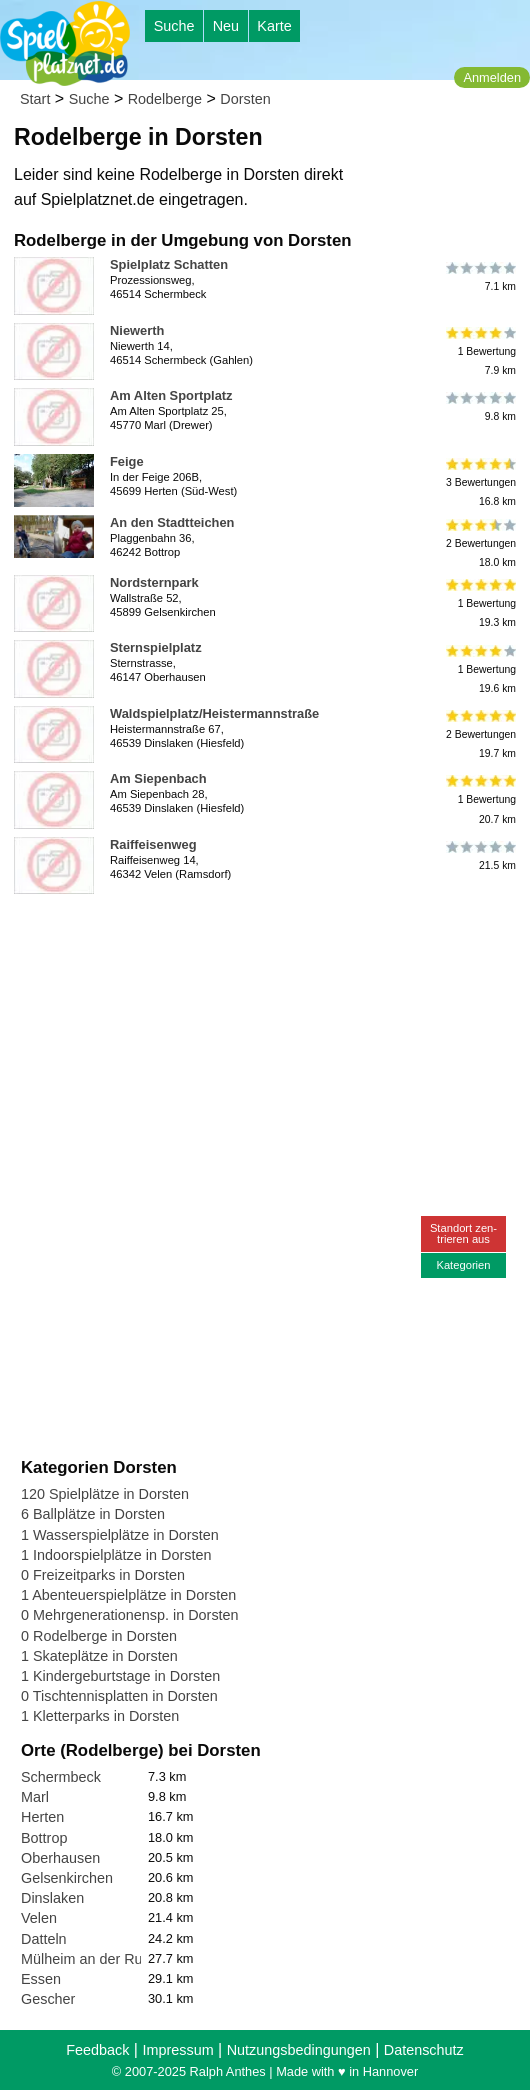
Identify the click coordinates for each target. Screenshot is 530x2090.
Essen (41, 1979)
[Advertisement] (248, 932)
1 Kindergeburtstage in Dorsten (120, 1676)
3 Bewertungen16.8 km (479, 482)
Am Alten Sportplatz (171, 395)
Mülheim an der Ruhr (88, 1959)
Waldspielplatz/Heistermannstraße (214, 713)
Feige (127, 461)
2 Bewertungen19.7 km (479, 734)
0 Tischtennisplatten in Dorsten (119, 1696)
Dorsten (245, 99)
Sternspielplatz (156, 647)
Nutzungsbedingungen (299, 2050)
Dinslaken (52, 1898)
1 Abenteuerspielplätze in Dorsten (128, 1595)
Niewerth (137, 330)
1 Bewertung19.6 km (479, 668)
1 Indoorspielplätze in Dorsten (116, 1555)
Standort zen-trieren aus (463, 1233)
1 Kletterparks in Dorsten (100, 1716)
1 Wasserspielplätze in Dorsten (120, 1535)
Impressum (177, 2050)
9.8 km (479, 407)
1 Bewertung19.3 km (479, 603)
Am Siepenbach (158, 778)
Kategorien (463, 1265)
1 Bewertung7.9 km (479, 351)
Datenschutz (424, 2050)
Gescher (48, 1999)
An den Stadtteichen (172, 522)
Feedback (97, 2050)
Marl (35, 1797)
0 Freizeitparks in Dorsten (103, 1575)
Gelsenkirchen (67, 1878)
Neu (226, 26)
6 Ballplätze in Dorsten (93, 1514)
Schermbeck (61, 1777)
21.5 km (479, 856)
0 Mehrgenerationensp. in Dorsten (130, 1615)
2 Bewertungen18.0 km (479, 543)
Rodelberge (165, 99)
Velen (39, 1918)
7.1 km (479, 276)
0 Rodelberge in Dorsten (99, 1636)
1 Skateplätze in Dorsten (99, 1656)
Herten (42, 1817)
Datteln (44, 1939)
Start (35, 99)
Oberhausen (60, 1858)
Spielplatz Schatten (169, 264)
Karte (274, 26)
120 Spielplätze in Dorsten (105, 1494)
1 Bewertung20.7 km (479, 799)
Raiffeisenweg (153, 844)
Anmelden (492, 77)
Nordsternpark (154, 582)
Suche (174, 26)
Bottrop (44, 1838)
